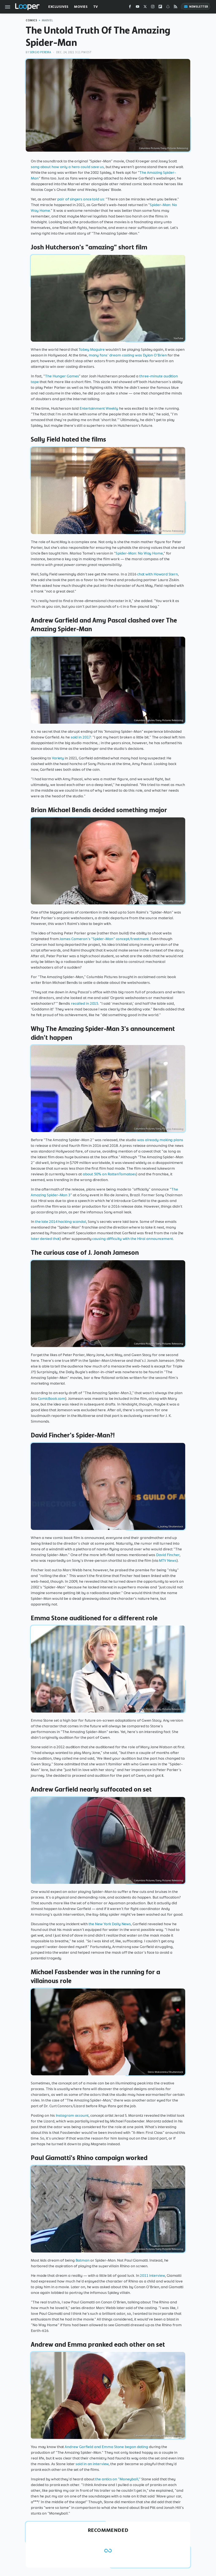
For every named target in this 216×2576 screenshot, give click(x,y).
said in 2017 (81, 737)
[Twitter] (145, 7)
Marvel (47, 20)
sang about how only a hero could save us (67, 166)
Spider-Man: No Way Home (139, 553)
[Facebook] (130, 7)
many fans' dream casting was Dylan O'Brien (128, 355)
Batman (82, 2260)
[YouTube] (137, 7)
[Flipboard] (160, 7)
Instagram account (72, 2115)
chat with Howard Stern (157, 574)
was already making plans (160, 1139)
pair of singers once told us (80, 199)
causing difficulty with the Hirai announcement (132, 1238)
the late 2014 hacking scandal (60, 1221)
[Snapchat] (168, 7)
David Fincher (168, 1554)
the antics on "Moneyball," (117, 2479)
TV (95, 6)
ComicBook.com (51, 1398)
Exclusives (58, 6)
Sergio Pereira (40, 52)
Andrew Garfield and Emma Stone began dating (106, 2446)
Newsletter (196, 6)
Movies (81, 6)
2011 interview (152, 2275)
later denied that (45, 1238)
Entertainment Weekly (99, 408)
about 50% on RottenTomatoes (109, 1174)
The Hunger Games (62, 376)
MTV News (167, 1560)
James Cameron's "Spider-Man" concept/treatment (103, 938)
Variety (58, 758)
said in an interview (92, 2463)
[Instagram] (153, 7)
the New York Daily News (110, 1923)
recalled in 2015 (84, 1003)
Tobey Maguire (91, 349)
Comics (31, 20)
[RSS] (175, 7)
